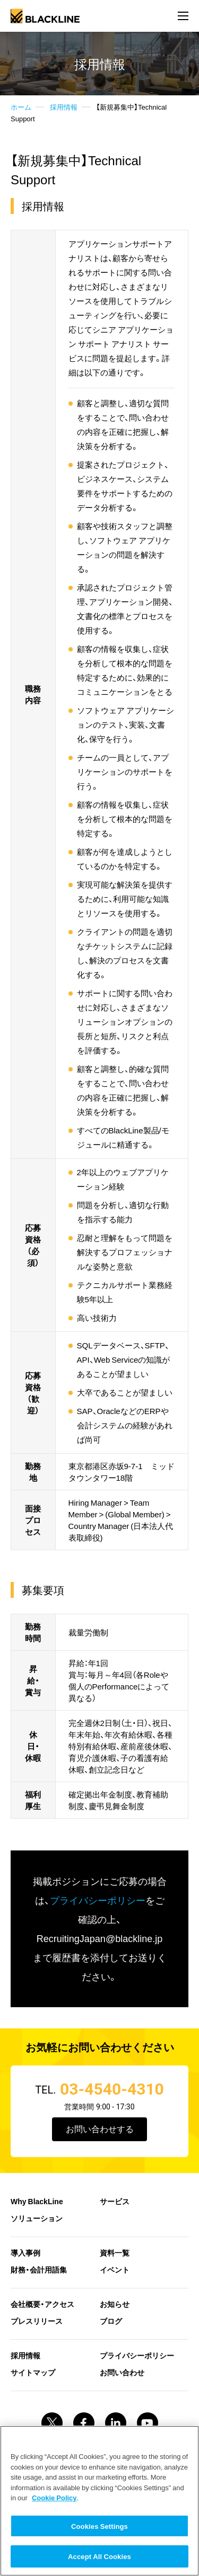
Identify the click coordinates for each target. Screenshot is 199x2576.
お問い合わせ (122, 2372)
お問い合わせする (100, 2129)
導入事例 (25, 2252)
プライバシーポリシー (97, 1900)
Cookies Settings (99, 2526)
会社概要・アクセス (42, 2303)
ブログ (111, 2320)
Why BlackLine (37, 2201)
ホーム (21, 107)
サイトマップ (33, 2372)
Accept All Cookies (99, 2556)
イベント (114, 2269)
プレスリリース (37, 2320)
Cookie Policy (54, 2497)
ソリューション (37, 2218)
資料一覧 (114, 2252)
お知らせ (114, 2303)
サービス (114, 2201)
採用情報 (63, 107)
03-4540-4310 (112, 2089)
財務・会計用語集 (39, 2269)
